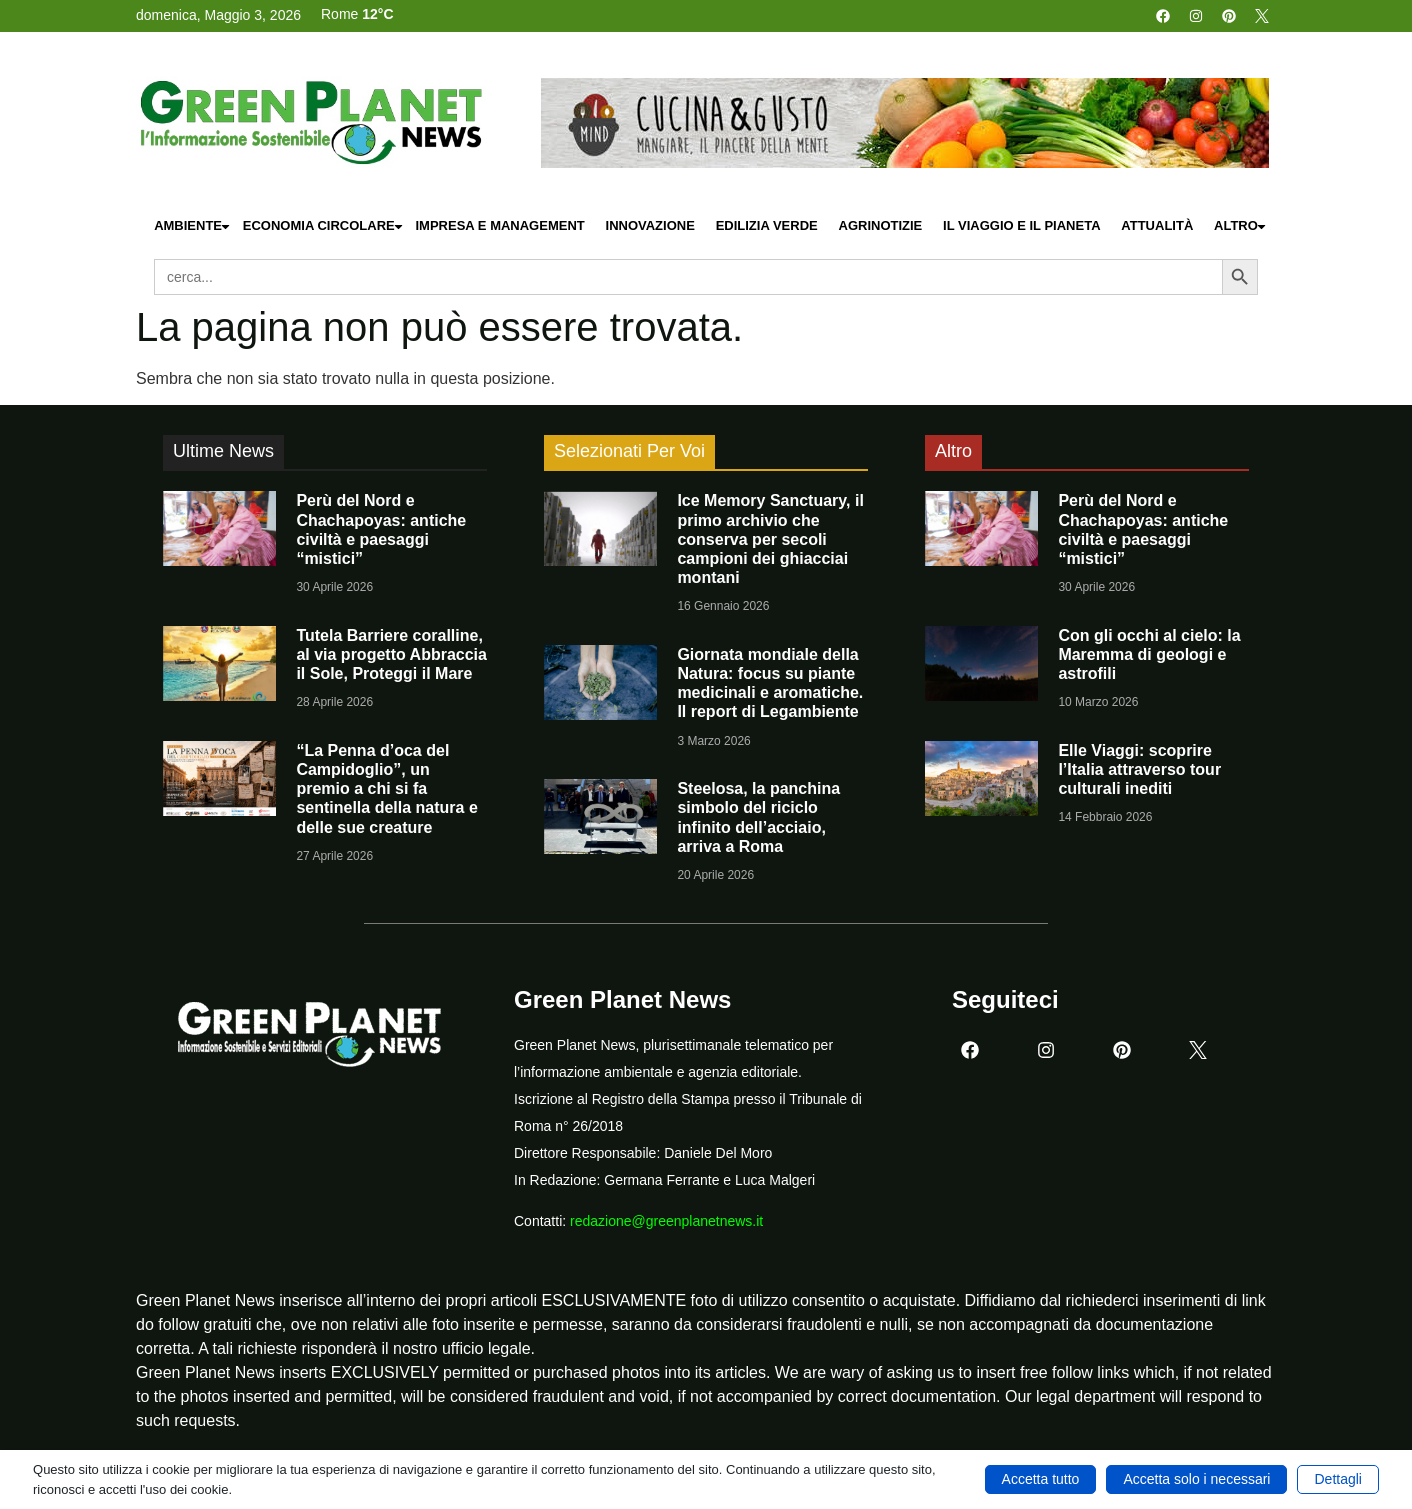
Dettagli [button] (1337, 1479)
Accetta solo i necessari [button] (1196, 1479)
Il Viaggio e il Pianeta (1021, 225)
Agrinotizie (881, 225)
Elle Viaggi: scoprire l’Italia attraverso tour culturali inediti (1139, 769)
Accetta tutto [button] (1041, 1479)
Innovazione (650, 225)
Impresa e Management (499, 225)
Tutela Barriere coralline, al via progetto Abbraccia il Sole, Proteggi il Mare (391, 654)
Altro (1241, 226)
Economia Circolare (324, 226)
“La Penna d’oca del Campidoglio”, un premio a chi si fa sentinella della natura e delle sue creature (386, 789)
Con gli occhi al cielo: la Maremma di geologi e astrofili (1149, 654)
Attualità (1157, 225)
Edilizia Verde (767, 225)
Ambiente (193, 226)
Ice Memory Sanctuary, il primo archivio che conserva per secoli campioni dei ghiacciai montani (770, 539)
